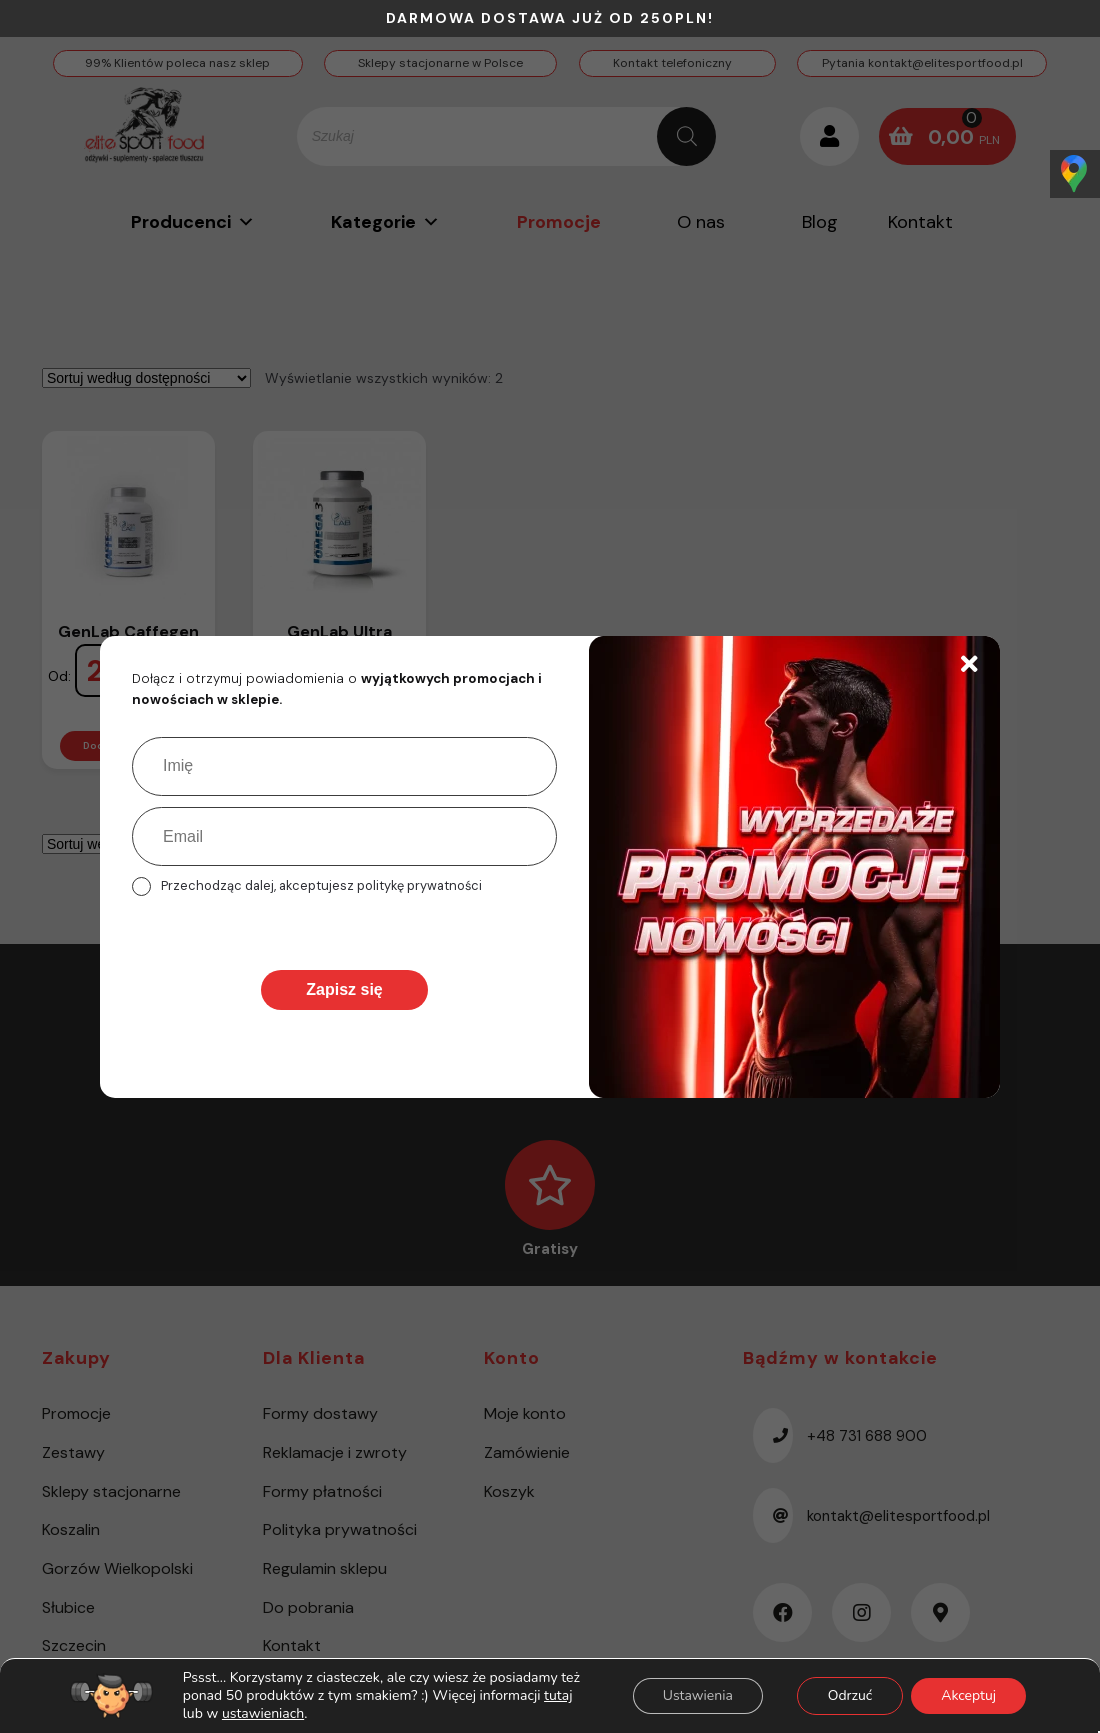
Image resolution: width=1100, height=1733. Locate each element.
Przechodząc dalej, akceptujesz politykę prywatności (321, 885)
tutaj (558, 1695)
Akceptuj (968, 1695)
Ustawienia (697, 1695)
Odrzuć (849, 1695)
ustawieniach (263, 1714)
